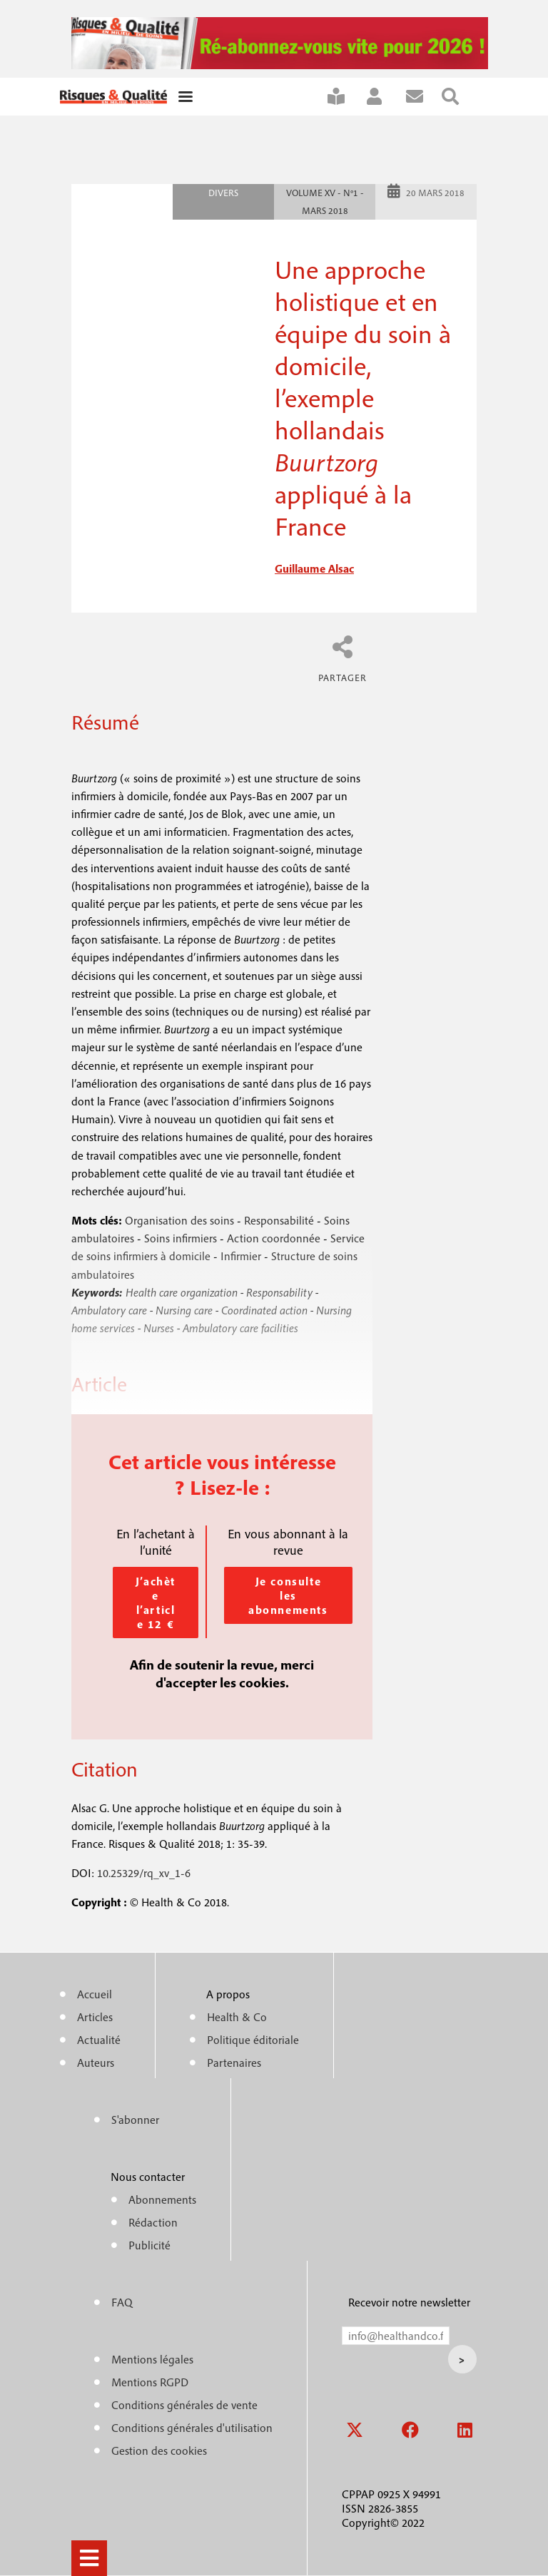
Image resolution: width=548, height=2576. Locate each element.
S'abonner (344, 96)
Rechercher (459, 96)
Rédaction (153, 2222)
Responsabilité (279, 1220)
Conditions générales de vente (184, 2405)
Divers (223, 193)
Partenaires (234, 2062)
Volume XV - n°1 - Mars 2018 (325, 202)
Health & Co (237, 2017)
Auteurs (95, 2062)
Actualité (99, 2040)
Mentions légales (152, 2359)
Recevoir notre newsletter (409, 2302)
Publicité (149, 2245)
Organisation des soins (179, 1220)
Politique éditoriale (253, 2040)
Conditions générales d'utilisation (192, 2428)
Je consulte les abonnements (288, 1595)
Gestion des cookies (159, 2450)
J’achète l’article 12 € (156, 1602)
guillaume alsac (314, 568)
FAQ (122, 2302)
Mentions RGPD (149, 2382)
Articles (95, 2017)
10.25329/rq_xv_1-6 (144, 1873)
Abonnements (162, 2199)
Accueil (94, 1994)
